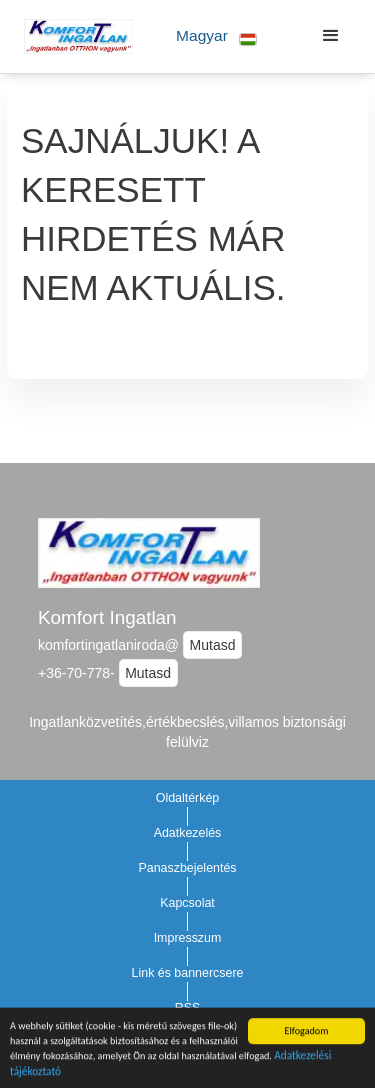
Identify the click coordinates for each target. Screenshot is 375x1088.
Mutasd (213, 645)
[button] (216, 36)
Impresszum (188, 938)
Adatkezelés (188, 833)
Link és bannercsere (188, 973)
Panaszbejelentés (187, 868)
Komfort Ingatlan (107, 617)
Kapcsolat (187, 903)
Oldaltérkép (188, 798)
